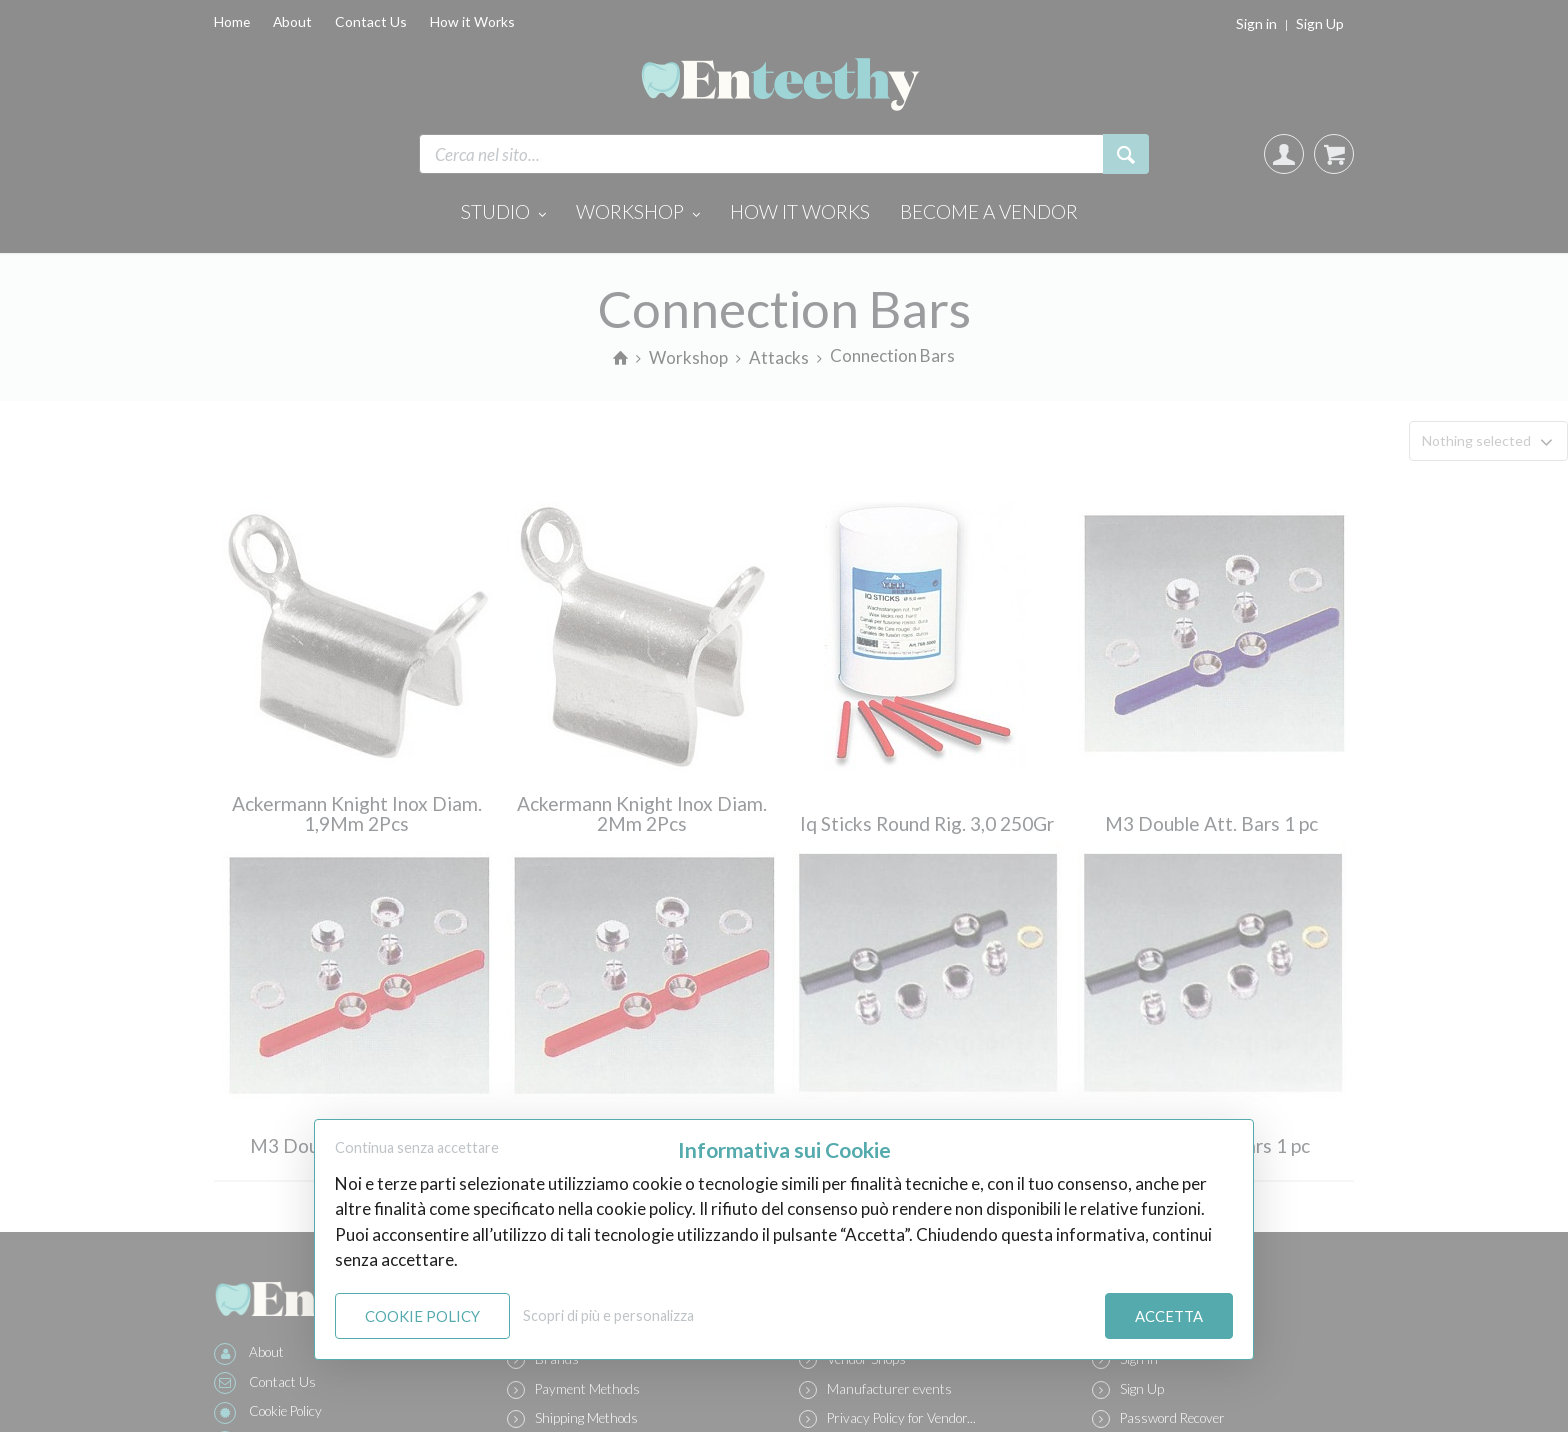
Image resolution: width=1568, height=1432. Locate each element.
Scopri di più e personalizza (608, 1315)
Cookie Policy (422, 1316)
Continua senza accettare (417, 1147)
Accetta (1169, 1316)
